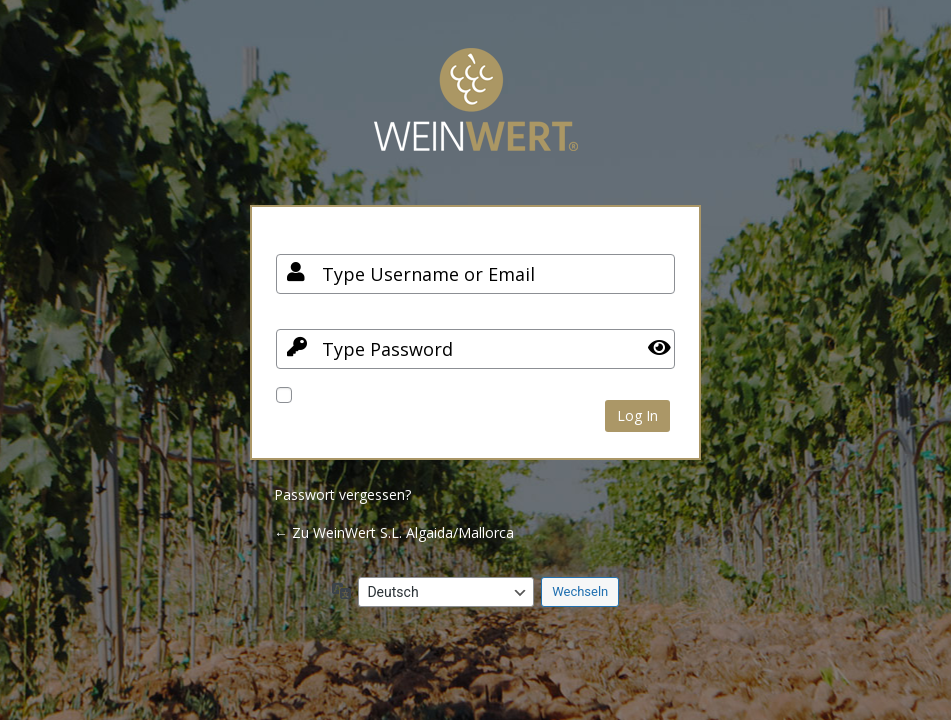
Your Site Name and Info (476, 114)
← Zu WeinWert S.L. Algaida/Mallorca (394, 532)
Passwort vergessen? (342, 494)
